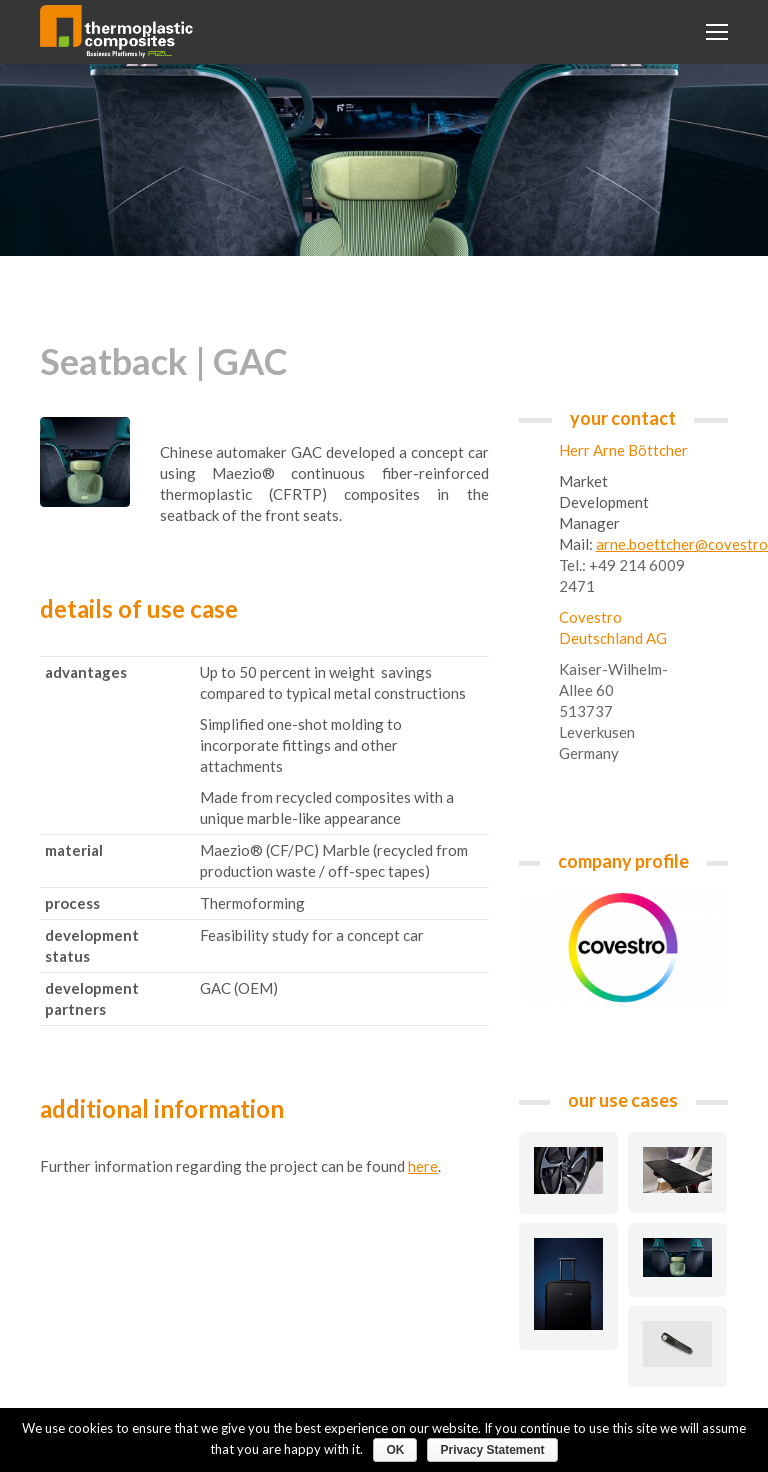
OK (395, 1450)
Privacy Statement (492, 1450)
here (423, 1166)
